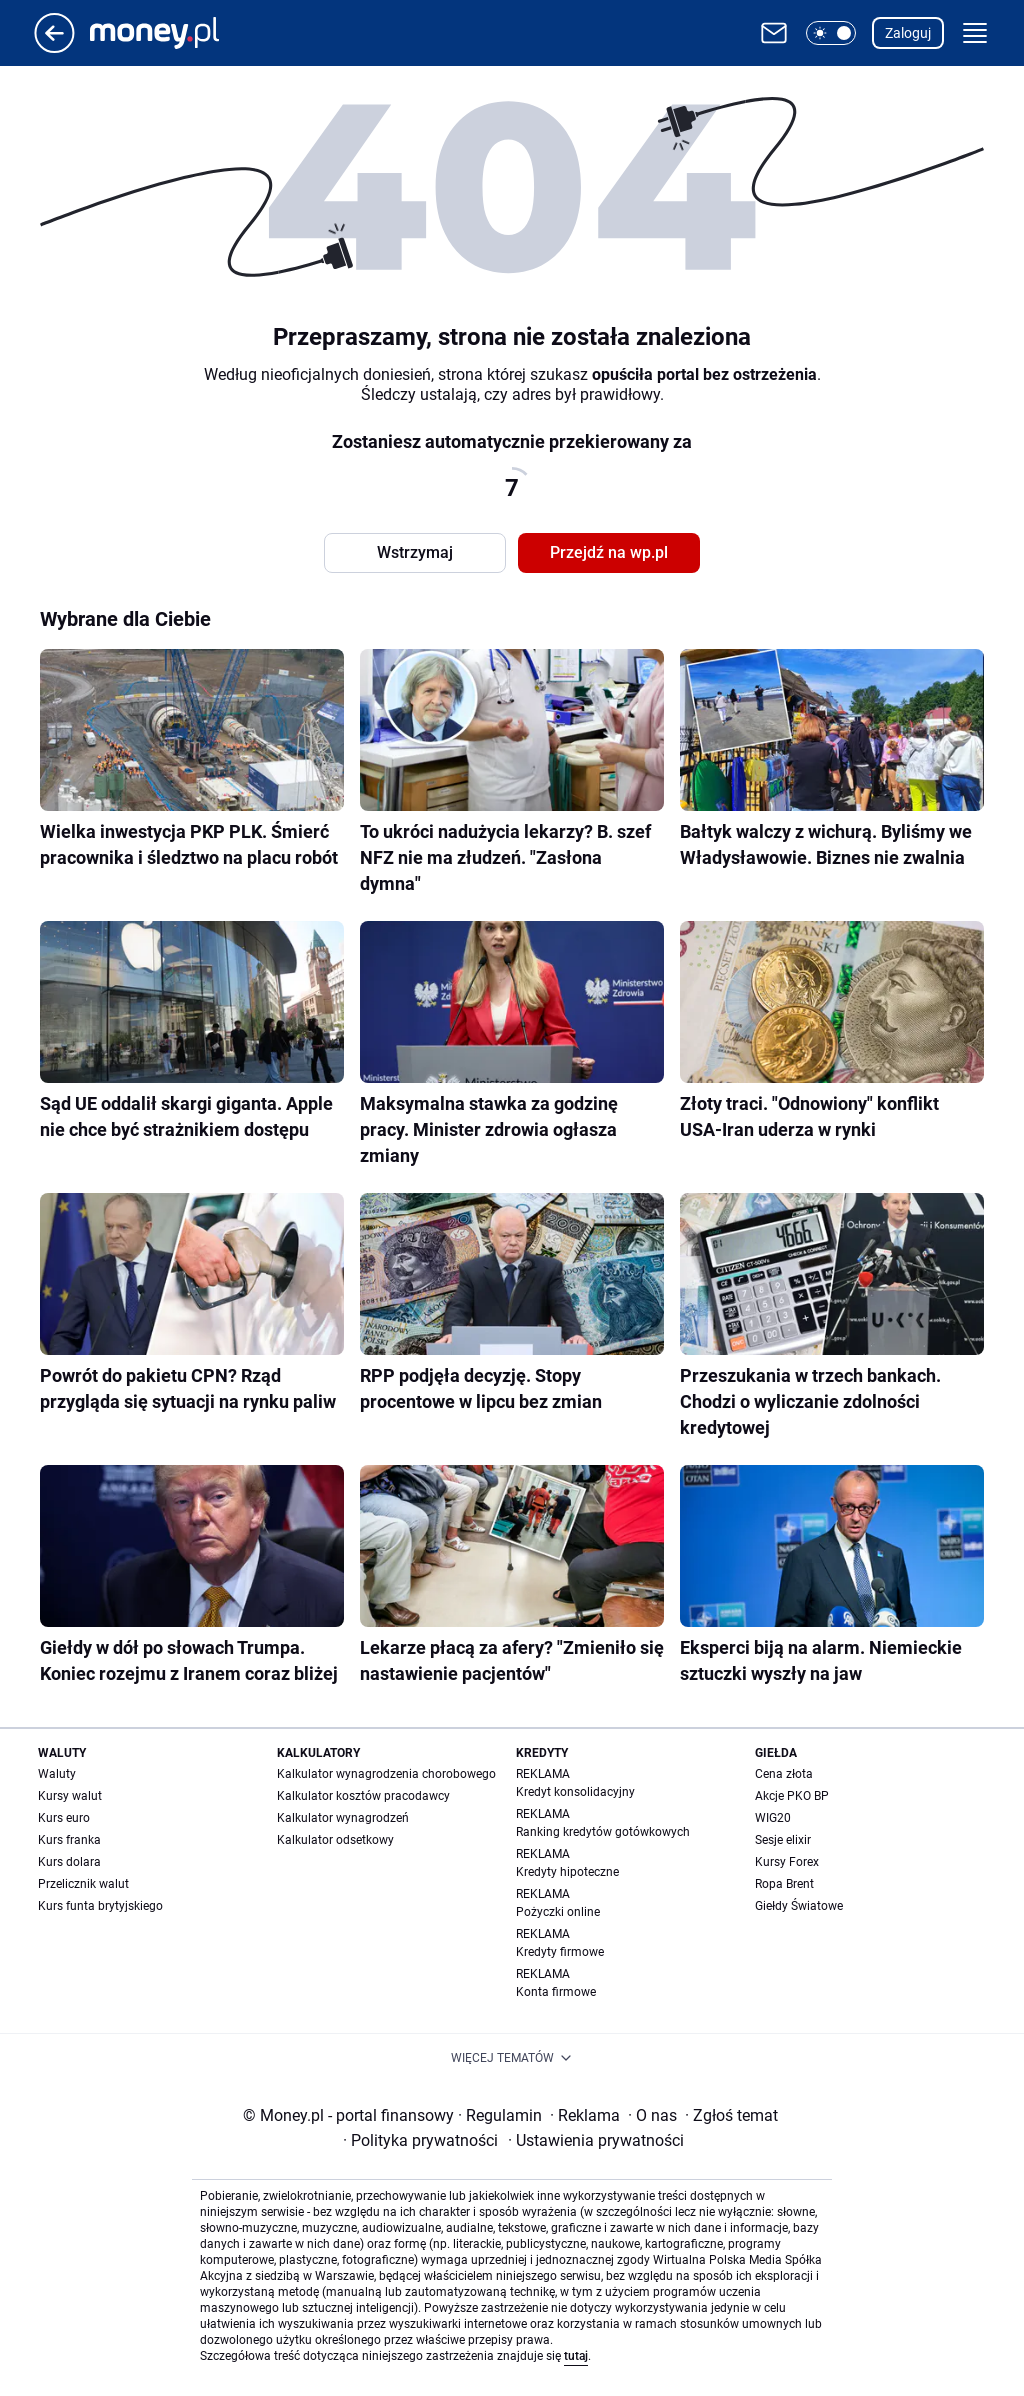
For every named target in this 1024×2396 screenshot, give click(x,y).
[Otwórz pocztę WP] (774, 33)
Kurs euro (64, 1818)
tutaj (576, 2356)
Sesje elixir (783, 1840)
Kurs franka (69, 1840)
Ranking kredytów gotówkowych (603, 1832)
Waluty (57, 1774)
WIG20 (773, 1818)
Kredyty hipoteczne (567, 1872)
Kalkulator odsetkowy (335, 1840)
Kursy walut (70, 1796)
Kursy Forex (787, 1862)
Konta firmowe (556, 1992)
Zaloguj (908, 33)
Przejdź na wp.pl (609, 552)
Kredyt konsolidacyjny (575, 1792)
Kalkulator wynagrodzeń (343, 1818)
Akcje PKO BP (792, 1796)
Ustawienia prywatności (596, 2140)
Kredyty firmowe (560, 1952)
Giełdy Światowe (799, 1906)
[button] (831, 33)
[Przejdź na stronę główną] (54, 47)
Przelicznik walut (83, 1884)
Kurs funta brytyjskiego (100, 1906)
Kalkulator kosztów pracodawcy (363, 1796)
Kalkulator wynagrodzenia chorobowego (386, 1774)
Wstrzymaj (415, 552)
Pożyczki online (558, 1912)
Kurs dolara (69, 1862)
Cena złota (784, 1774)
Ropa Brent (784, 1884)
